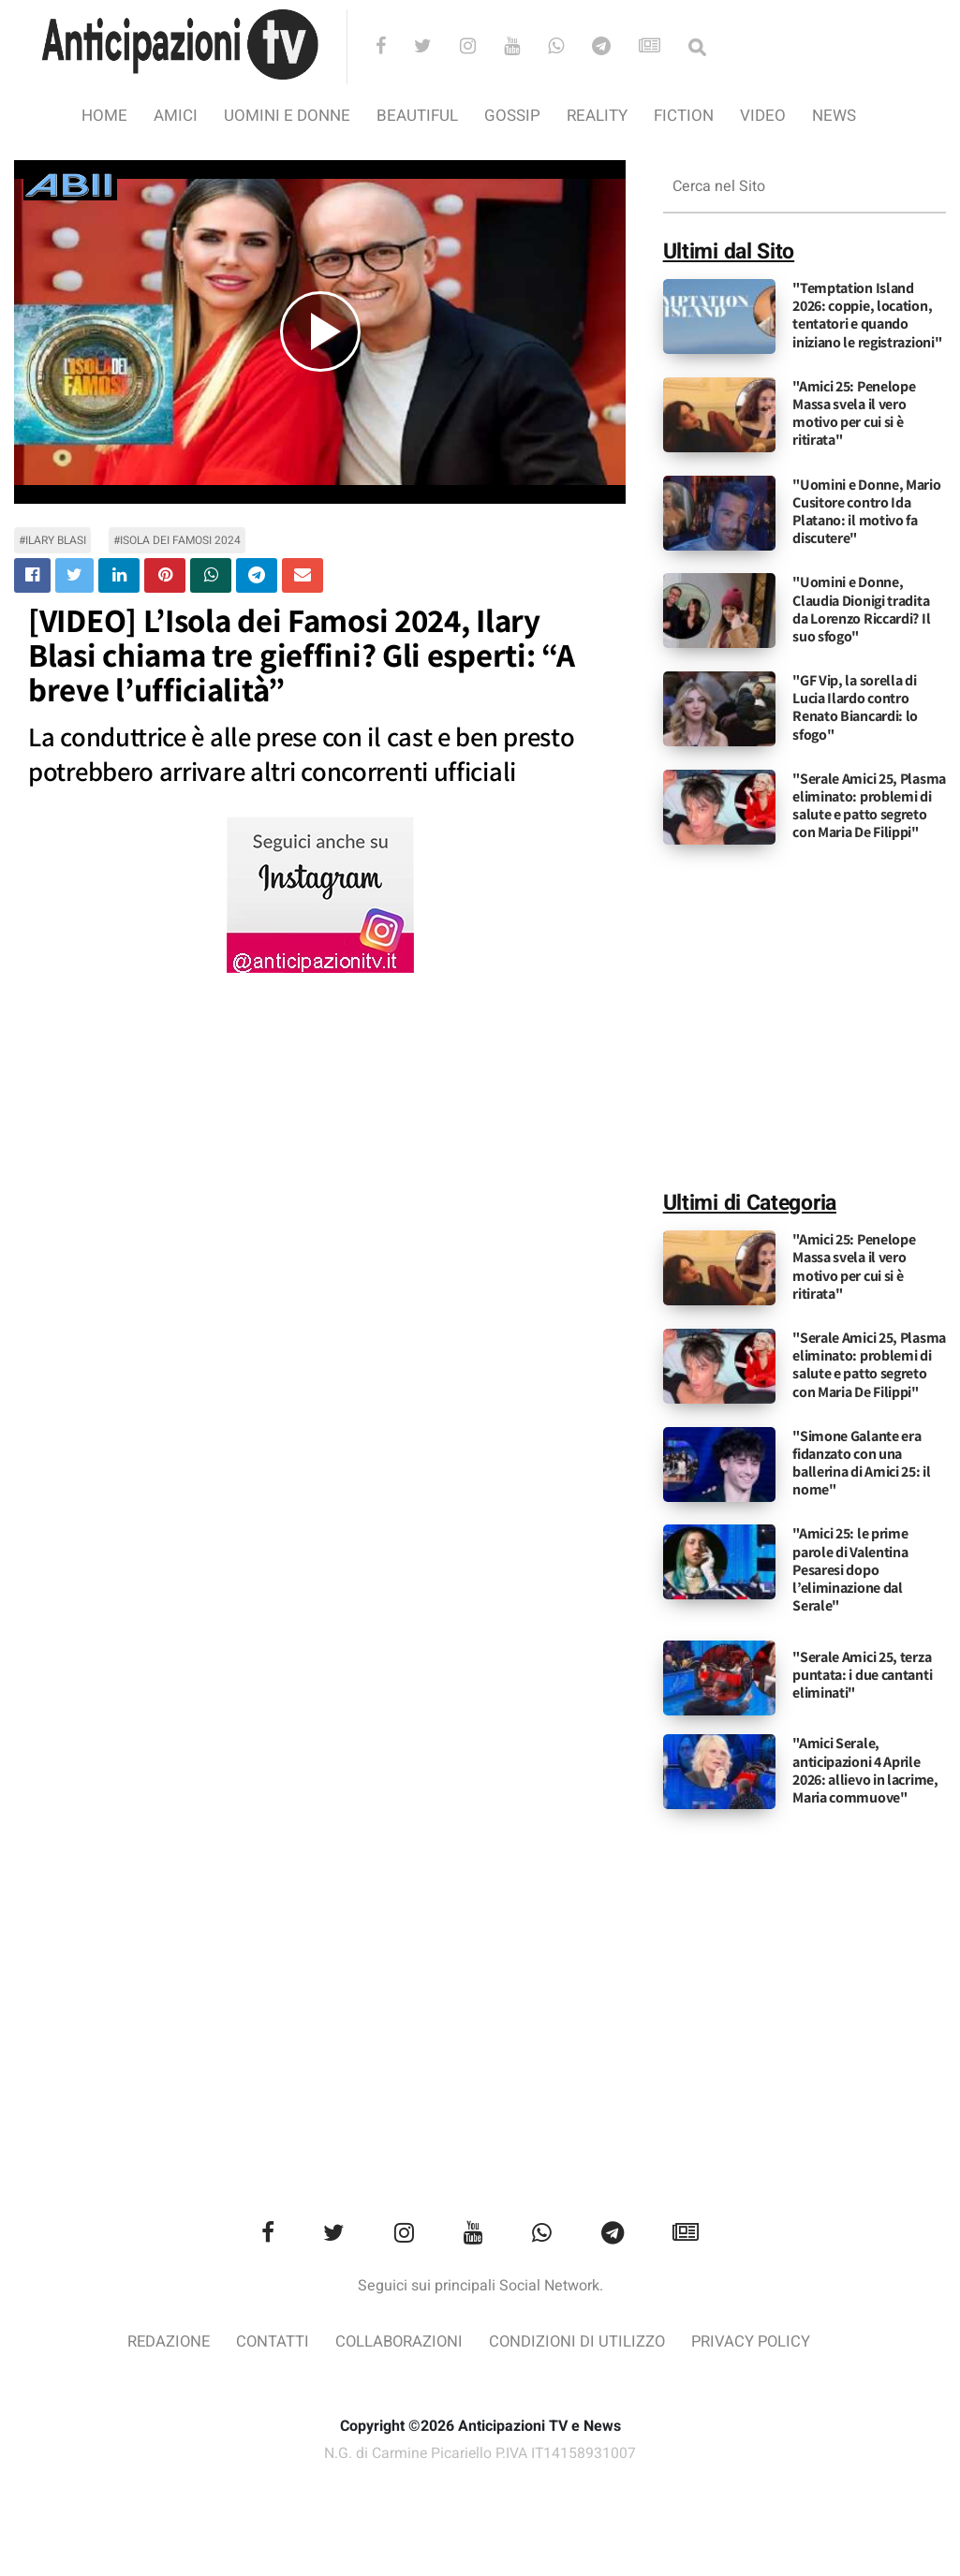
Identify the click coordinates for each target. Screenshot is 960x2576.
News (834, 115)
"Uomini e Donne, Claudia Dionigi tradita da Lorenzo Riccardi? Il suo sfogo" (861, 609)
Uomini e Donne (287, 115)
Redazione (163, 2342)
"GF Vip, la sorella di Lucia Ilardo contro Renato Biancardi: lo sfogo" (855, 707)
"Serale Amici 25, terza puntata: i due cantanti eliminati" (862, 1674)
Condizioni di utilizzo (579, 2342)
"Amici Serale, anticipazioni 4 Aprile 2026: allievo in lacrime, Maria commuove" (865, 1770)
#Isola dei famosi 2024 (177, 540)
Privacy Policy (756, 2342)
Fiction (684, 115)
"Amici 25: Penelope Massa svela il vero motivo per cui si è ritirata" (853, 413)
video (763, 115)
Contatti (269, 2342)
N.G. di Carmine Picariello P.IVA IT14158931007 (480, 2453)
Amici (176, 115)
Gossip (512, 115)
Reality (597, 115)
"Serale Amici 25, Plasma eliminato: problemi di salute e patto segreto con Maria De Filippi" (869, 806)
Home (104, 115)
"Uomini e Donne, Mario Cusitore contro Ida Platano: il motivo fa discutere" (866, 512)
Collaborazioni (398, 2342)
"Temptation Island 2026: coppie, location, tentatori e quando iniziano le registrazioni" (866, 315)
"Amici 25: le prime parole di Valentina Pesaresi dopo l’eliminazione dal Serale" (850, 1569)
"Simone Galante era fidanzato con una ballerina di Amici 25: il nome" (861, 1463)
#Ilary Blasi (52, 540)
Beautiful (417, 115)
